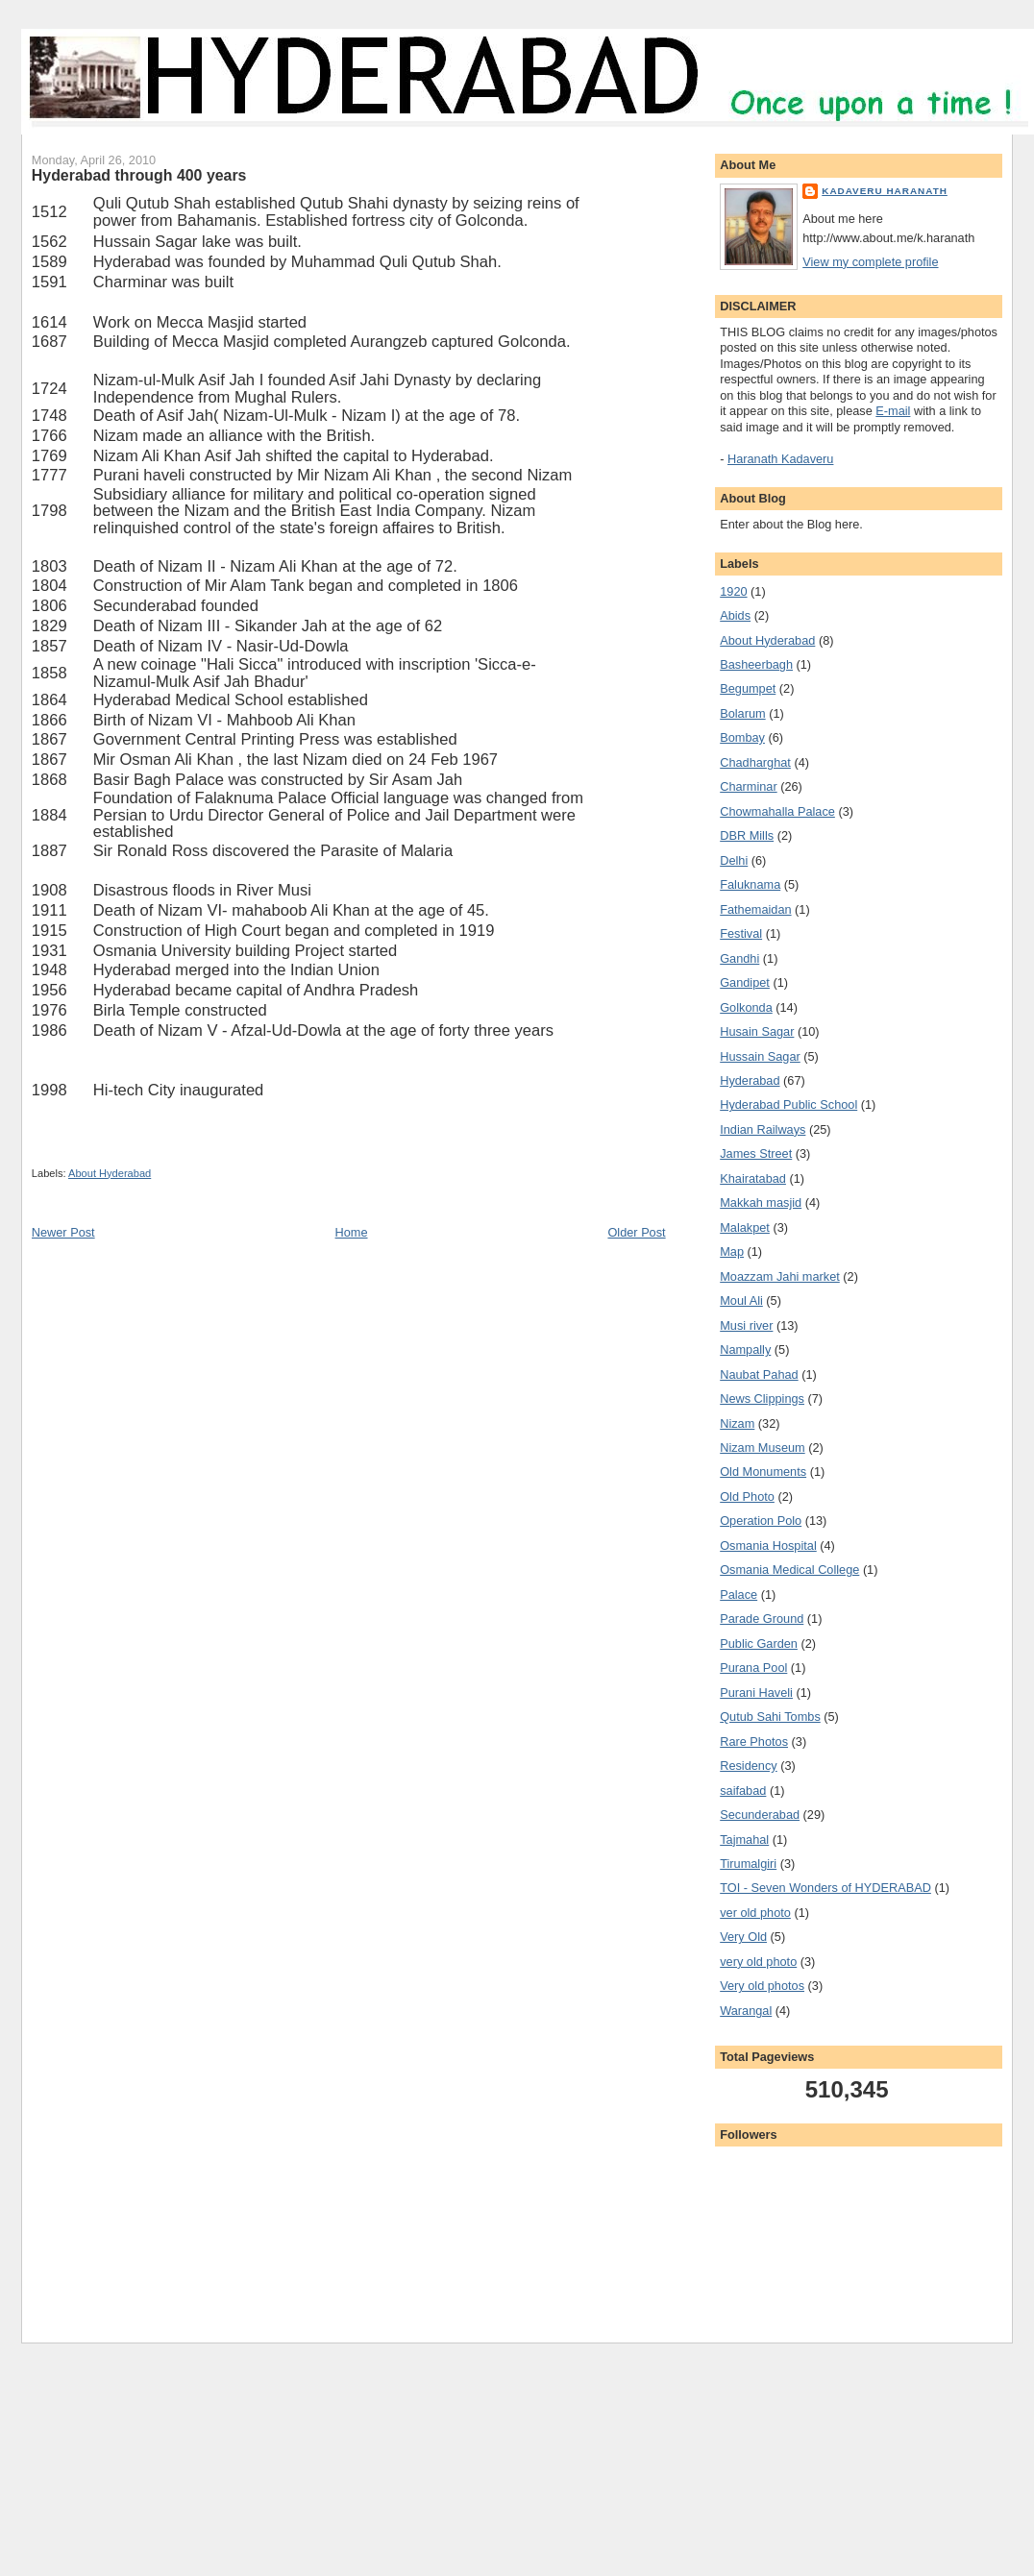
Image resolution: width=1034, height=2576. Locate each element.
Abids (735, 615)
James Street (756, 1153)
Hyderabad (749, 1080)
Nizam (737, 1423)
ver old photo (755, 1912)
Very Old (743, 1936)
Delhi (734, 860)
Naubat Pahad (759, 1374)
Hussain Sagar (760, 1056)
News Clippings (762, 1398)
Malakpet (745, 1227)
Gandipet (745, 982)
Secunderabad (760, 1814)
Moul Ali (741, 1300)
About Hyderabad (109, 1173)
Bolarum (742, 713)
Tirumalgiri (748, 1863)
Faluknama (750, 884)
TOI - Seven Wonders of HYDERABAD (825, 1887)
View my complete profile (870, 262)
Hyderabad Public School (788, 1104)
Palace (738, 1594)
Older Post (636, 1232)
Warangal (746, 2010)
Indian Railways (762, 1129)
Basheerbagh (756, 664)
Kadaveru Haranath (885, 190)
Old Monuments (763, 1471)
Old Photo (747, 1496)
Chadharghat (755, 762)
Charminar (748, 786)
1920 (733, 591)
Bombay (742, 737)
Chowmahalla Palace (777, 811)
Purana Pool (753, 1667)
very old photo (758, 1961)
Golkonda (746, 1007)
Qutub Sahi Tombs (770, 1716)
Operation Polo (760, 1520)
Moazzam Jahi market (780, 1276)
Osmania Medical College (789, 1569)
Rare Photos (754, 1741)
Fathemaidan (755, 909)
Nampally (745, 1349)
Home (351, 1232)
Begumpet (748, 688)
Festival (741, 933)
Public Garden (759, 1643)
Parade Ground (761, 1618)
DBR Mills (747, 835)
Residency (748, 1765)
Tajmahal (744, 1839)
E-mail (892, 411)
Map (732, 1251)
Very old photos (762, 1985)
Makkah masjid (760, 1202)
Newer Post (63, 1232)
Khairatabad (753, 1178)
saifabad (743, 1790)
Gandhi (739, 958)
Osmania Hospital (768, 1545)
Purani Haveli (756, 1692)
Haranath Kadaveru (780, 459)
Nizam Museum (762, 1447)
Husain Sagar (757, 1031)
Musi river (746, 1325)
